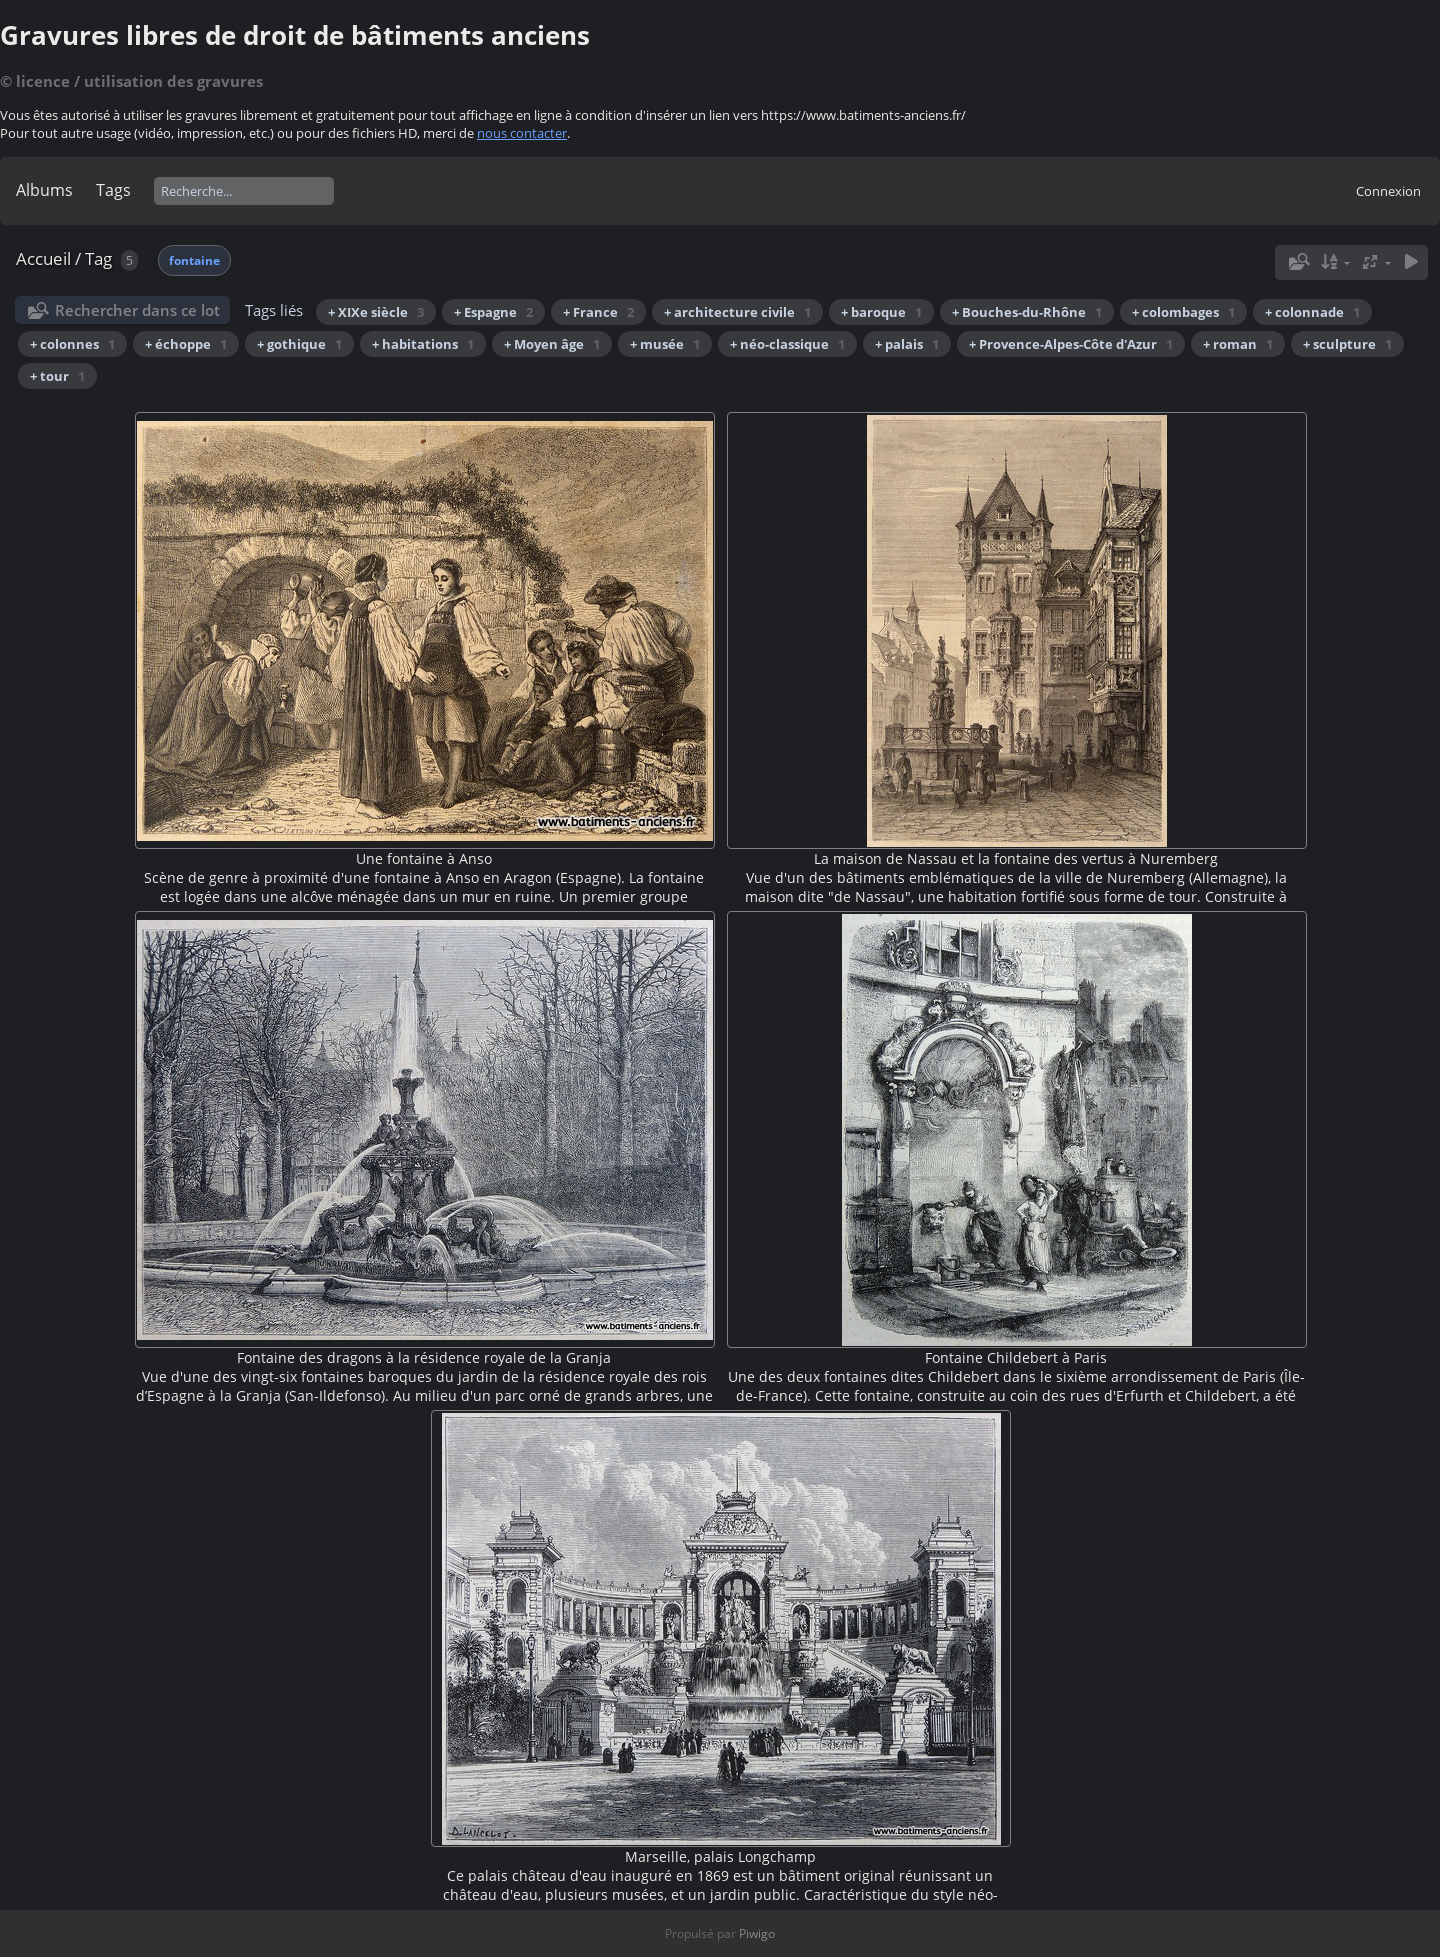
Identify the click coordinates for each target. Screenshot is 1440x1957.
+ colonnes (72, 344)
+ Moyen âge (552, 344)
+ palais (907, 344)
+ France (598, 312)
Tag (98, 258)
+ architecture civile (737, 312)
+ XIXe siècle (376, 312)
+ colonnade (1312, 312)
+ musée (665, 344)
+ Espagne (493, 312)
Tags (113, 190)
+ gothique (299, 344)
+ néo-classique (787, 344)
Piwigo (757, 1933)
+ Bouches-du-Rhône (1027, 312)
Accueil (43, 258)
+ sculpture (1347, 344)
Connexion (1388, 191)
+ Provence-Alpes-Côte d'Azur (1071, 344)
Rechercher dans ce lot (137, 310)
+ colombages (1183, 312)
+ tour (57, 376)
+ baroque (881, 312)
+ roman (1238, 344)
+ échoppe (186, 344)
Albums (44, 190)
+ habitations (423, 344)
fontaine (194, 260)
